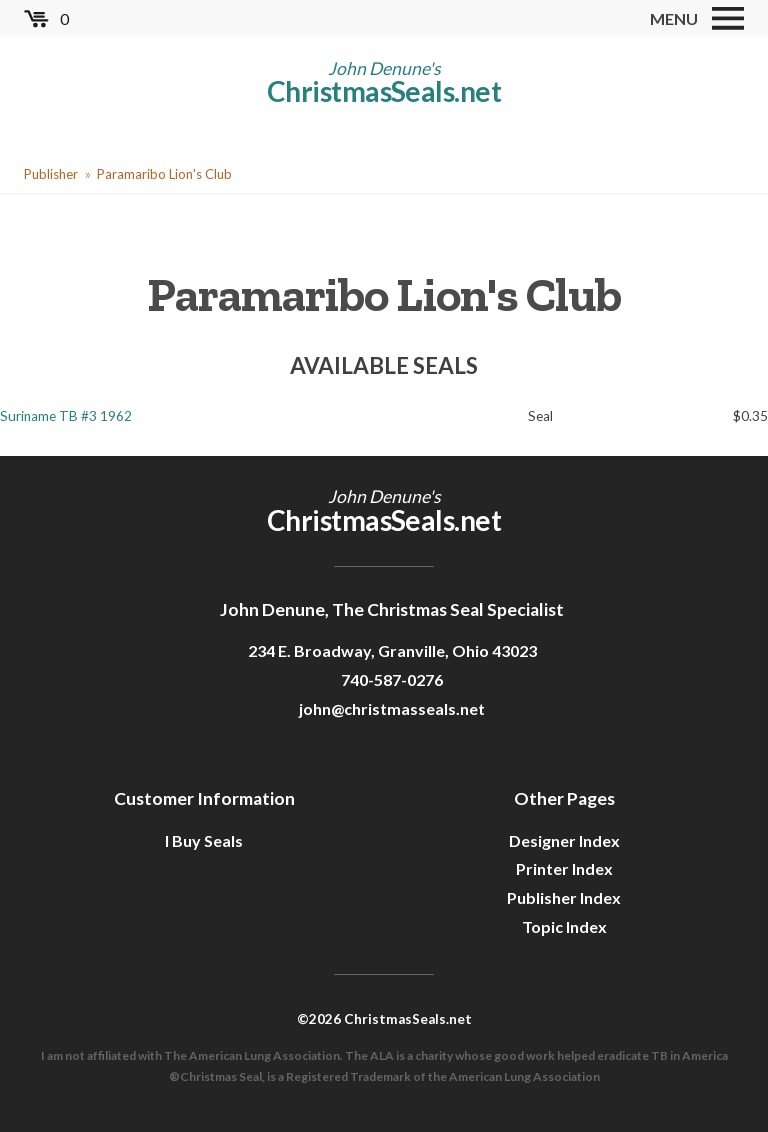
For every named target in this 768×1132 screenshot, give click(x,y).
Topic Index (564, 926)
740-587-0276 (392, 679)
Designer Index (564, 840)
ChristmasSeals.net (384, 91)
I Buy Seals (204, 840)
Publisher (51, 174)
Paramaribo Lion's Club (164, 174)
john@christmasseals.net (392, 708)
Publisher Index (564, 897)
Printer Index (564, 868)
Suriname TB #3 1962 (66, 416)
